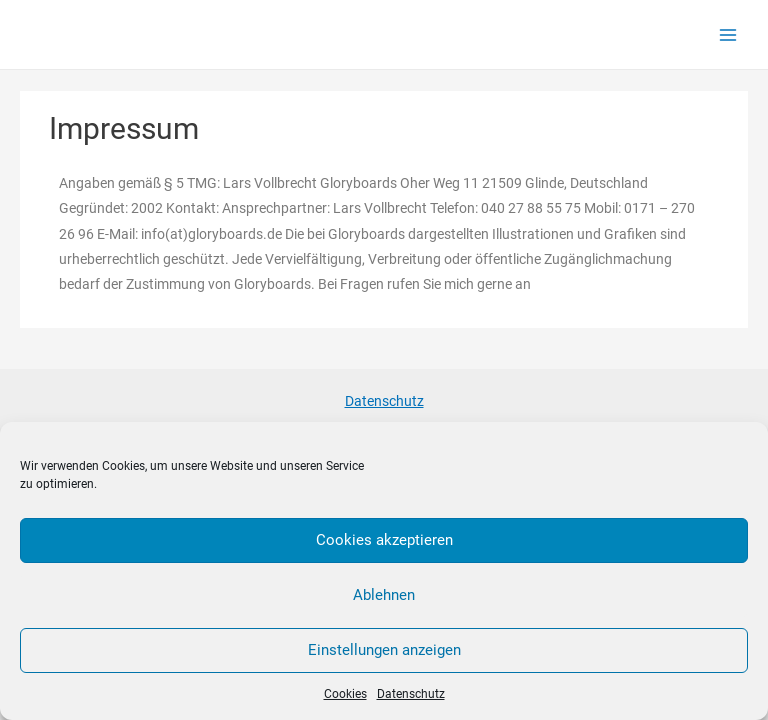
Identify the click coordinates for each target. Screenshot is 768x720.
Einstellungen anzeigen (384, 650)
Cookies (345, 694)
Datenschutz (411, 694)
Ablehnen (384, 595)
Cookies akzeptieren (384, 540)
